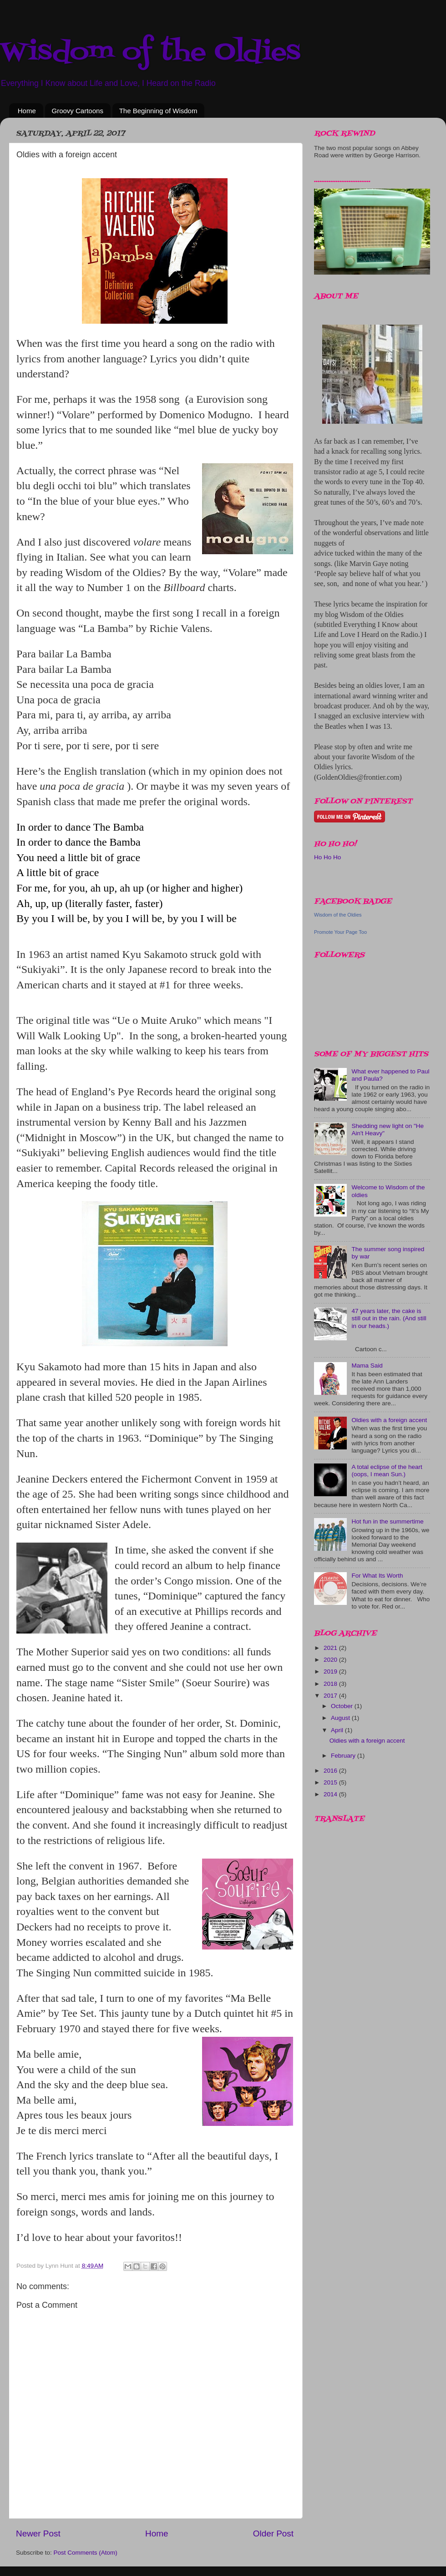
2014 (331, 1794)
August (341, 1717)
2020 (331, 1659)
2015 (331, 1782)
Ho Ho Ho (327, 857)
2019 (331, 1671)
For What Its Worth (377, 1575)
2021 (331, 1647)
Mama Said (366, 1365)
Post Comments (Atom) (85, 2552)
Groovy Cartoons (77, 111)
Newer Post (38, 2533)
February (344, 1755)
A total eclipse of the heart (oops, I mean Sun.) (386, 1470)
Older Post (273, 2533)
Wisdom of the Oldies (150, 53)
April (338, 1730)
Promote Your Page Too (340, 932)
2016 (331, 1770)
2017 (331, 1695)
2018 (331, 1683)
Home (27, 111)
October (343, 1706)
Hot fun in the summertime (387, 1521)
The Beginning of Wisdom (158, 111)
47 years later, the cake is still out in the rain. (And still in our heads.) (388, 1318)
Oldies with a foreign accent (389, 1420)
